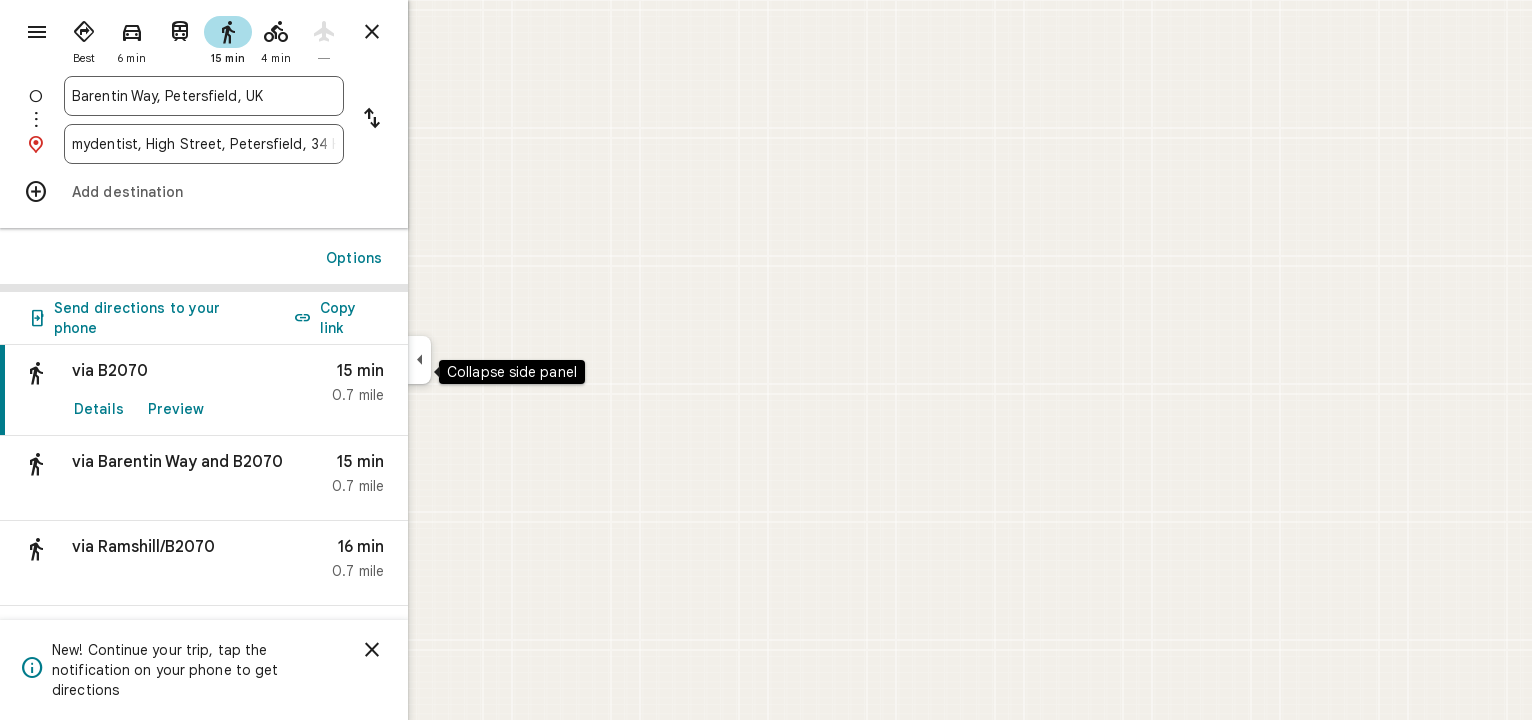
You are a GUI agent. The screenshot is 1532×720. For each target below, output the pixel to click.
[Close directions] (444, 32)
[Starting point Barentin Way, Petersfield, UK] (276, 96)
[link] (276, 390)
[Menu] (36, 34)
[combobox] (276, 96)
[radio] (156, 38)
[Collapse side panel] (491, 360)
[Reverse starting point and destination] (444, 120)
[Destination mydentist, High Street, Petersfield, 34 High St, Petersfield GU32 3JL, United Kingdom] (276, 144)
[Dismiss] (444, 650)
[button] (276, 478)
